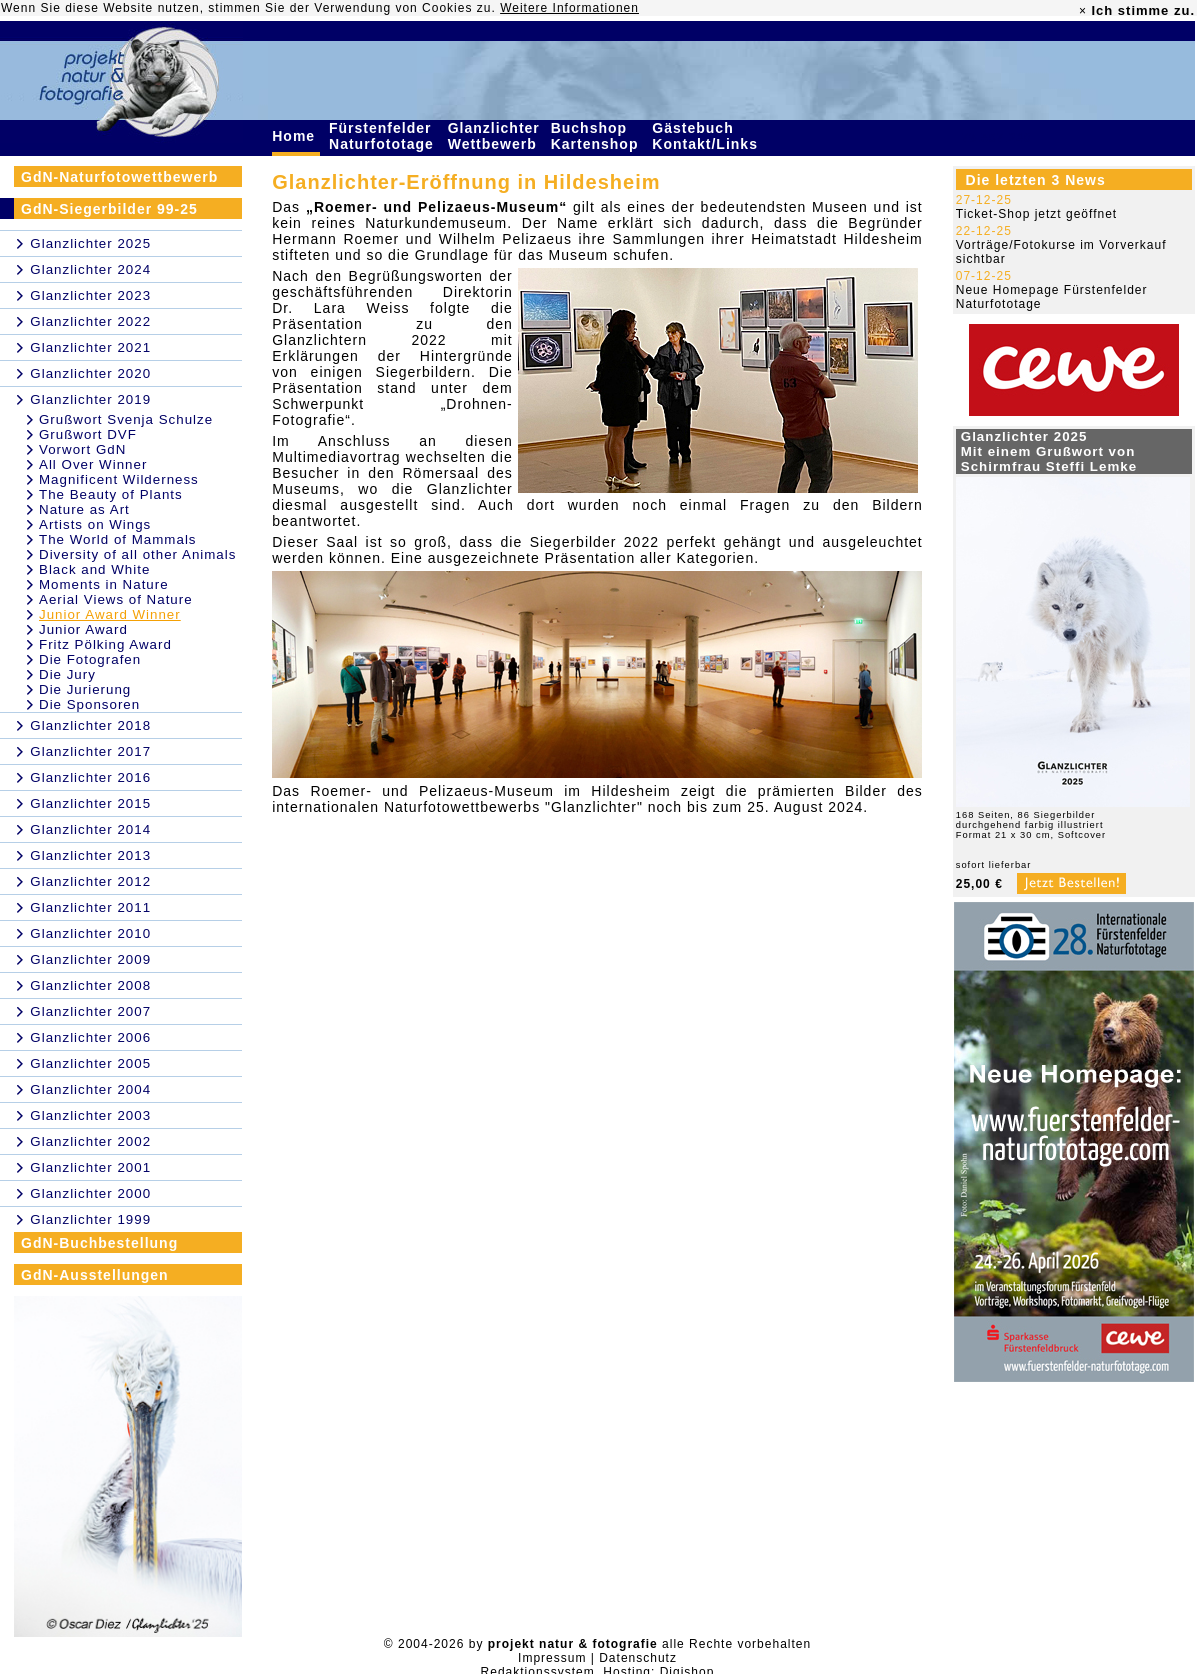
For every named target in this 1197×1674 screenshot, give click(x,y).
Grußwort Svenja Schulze (126, 419)
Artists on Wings (95, 524)
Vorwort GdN (82, 449)
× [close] (1083, 11)
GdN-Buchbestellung (99, 1243)
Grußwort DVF (88, 434)
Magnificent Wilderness (119, 479)
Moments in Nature (104, 584)
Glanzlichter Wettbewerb (495, 136)
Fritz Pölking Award (105, 644)
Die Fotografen (90, 659)
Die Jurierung (85, 689)
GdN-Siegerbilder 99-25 (109, 209)
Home (296, 136)
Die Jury (67, 674)
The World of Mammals (118, 539)
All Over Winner (93, 464)
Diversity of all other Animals (137, 554)
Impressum (552, 1658)
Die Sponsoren (89, 704)
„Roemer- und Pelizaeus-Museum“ (436, 207)
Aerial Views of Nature (116, 599)
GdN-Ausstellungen (95, 1275)
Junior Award (83, 629)
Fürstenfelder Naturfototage (384, 136)
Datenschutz (638, 1658)
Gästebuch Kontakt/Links (707, 136)
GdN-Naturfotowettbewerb (119, 177)
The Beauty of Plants (111, 494)
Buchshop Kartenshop (597, 136)
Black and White (94, 569)
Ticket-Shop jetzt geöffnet (1036, 214)
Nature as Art (84, 509)
